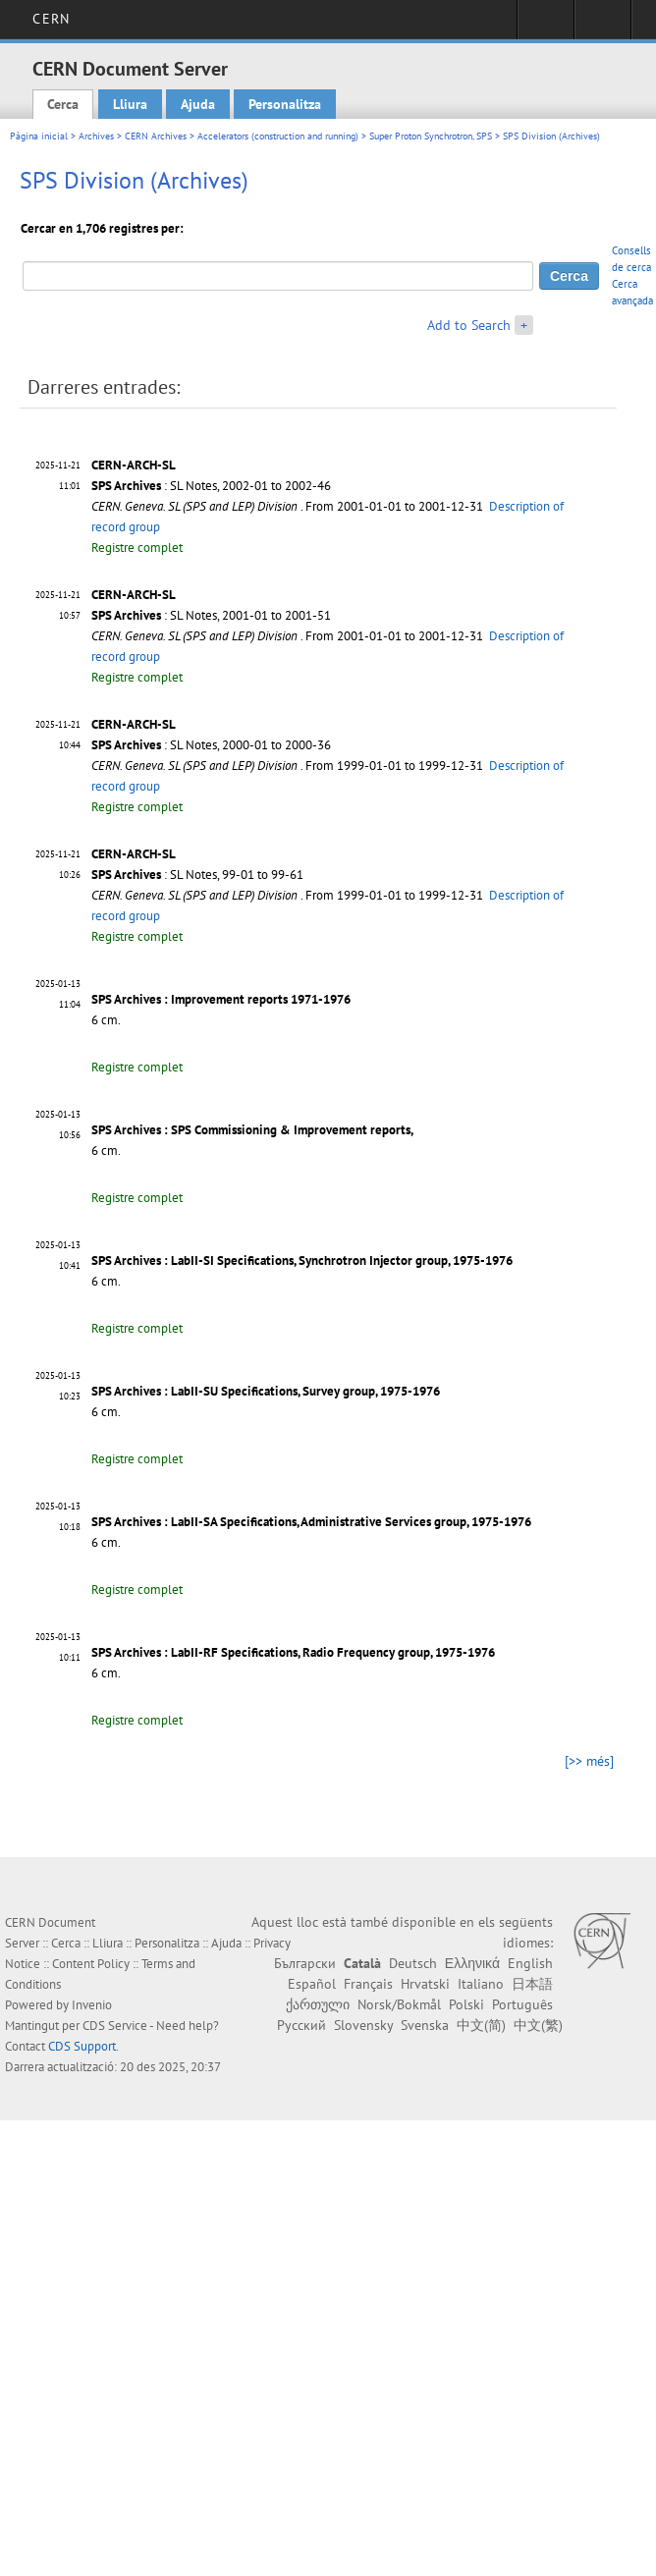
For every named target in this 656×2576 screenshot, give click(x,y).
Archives (96, 136)
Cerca (63, 104)
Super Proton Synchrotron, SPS (430, 136)
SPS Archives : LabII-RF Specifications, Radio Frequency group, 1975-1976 (293, 1652)
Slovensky (363, 2025)
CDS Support (82, 2046)
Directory (602, 25)
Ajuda (198, 104)
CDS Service (114, 2025)
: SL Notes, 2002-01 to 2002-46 (211, 485)
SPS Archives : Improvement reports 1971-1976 (221, 999)
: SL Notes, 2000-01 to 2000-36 (211, 745)
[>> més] (589, 1761)
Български (305, 1963)
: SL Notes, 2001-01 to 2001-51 (211, 615)
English (530, 1963)
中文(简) (481, 2025)
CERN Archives (156, 136)
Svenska (425, 2025)
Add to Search (469, 325)
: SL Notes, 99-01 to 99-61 (197, 874)
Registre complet (137, 547)
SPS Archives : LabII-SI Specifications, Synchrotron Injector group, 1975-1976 (302, 1260)
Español (312, 1984)
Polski (466, 2004)
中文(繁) (538, 2025)
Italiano (481, 1984)
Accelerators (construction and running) (277, 136)
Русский (301, 2025)
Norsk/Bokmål (399, 2004)
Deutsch (413, 1963)
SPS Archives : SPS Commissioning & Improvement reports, (252, 1130)
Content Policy (91, 1963)
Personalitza (284, 104)
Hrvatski (425, 1984)
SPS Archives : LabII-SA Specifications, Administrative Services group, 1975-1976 (311, 1521)
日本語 (532, 1984)
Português (522, 2004)
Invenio (92, 2005)
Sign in (546, 25)
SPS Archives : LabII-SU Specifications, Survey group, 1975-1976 (265, 1391)
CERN (50, 18)
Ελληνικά (472, 1963)
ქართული (318, 2004)
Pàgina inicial (39, 136)
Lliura (130, 104)
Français (368, 1984)
